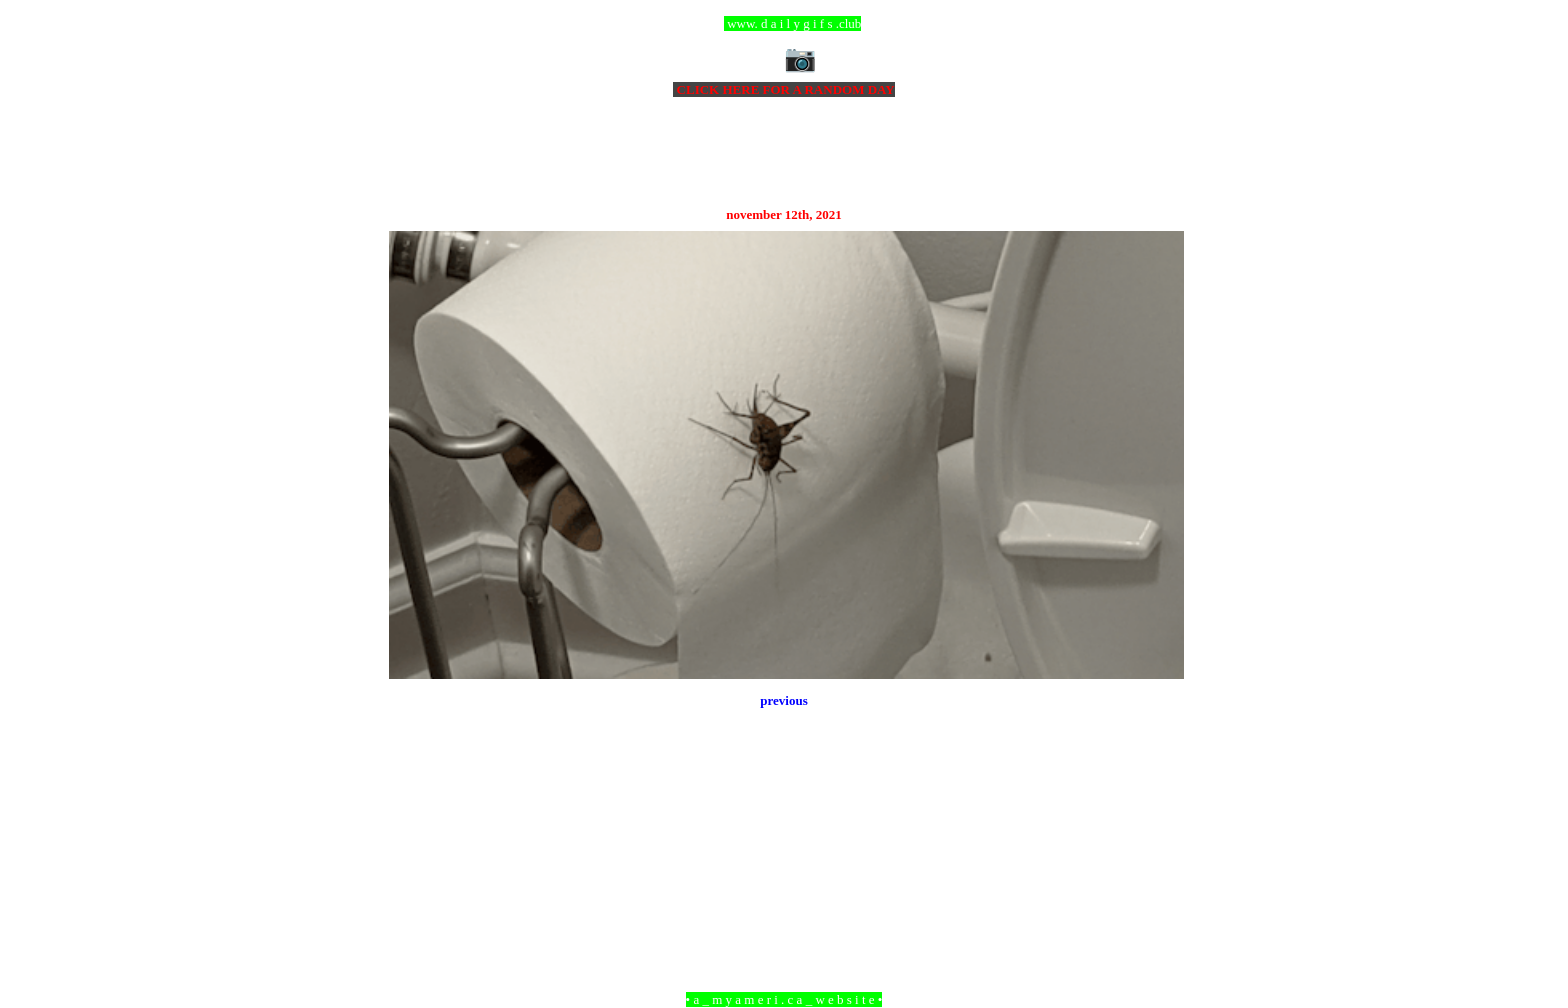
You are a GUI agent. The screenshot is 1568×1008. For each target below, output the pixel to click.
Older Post (1156, 890)
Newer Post (414, 890)
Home (787, 890)
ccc (784, 23)
